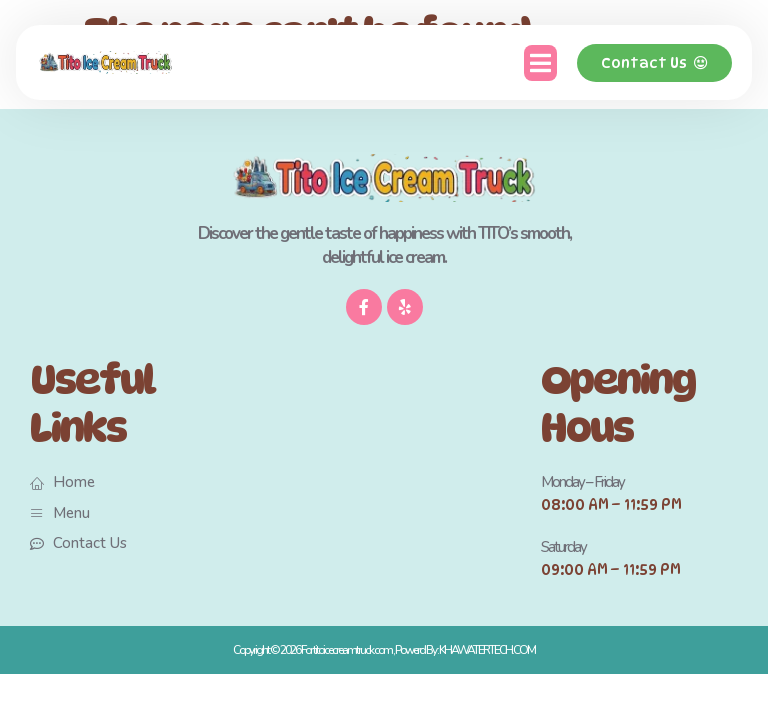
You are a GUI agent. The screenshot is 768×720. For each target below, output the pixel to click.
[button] (540, 63)
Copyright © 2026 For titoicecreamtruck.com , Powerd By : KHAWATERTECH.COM (384, 650)
